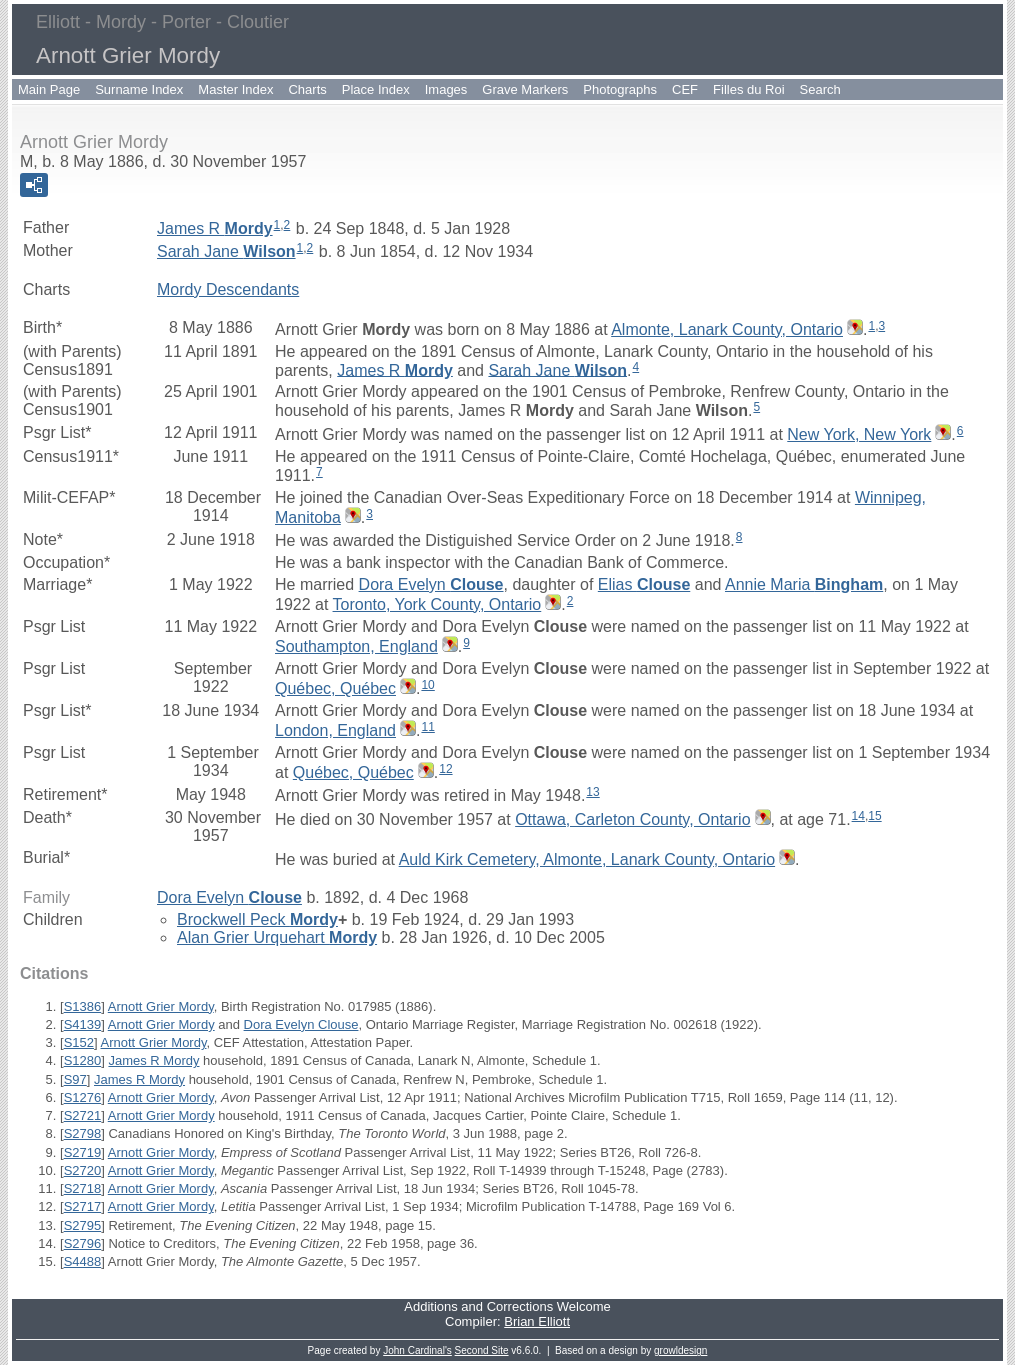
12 (445, 769)
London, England (335, 730)
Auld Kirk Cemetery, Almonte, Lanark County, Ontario (587, 859)
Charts (307, 89)
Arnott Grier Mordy (161, 1006)
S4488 (83, 1261)
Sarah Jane (226, 251)
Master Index (235, 89)
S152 (79, 1042)
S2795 (83, 1225)
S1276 (83, 1097)
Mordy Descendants (228, 289)
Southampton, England (356, 646)
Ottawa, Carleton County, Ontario (632, 819)
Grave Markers (525, 89)
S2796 (83, 1243)
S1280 (83, 1060)
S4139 (83, 1024)
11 (427, 727)
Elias (644, 584)
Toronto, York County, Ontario (437, 604)
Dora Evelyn (431, 584)
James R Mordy (153, 1060)
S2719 (83, 1152)
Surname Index (139, 89)
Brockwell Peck (257, 919)
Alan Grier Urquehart (277, 937)
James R (215, 228)
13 (592, 792)
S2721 (83, 1115)
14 (858, 816)
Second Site (482, 1350)
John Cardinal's (417, 1350)
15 (874, 816)
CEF (685, 89)
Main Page (49, 89)
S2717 (83, 1206)
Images (446, 89)
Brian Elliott (537, 1321)
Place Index (376, 89)
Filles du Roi (749, 89)
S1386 (83, 1006)
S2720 (83, 1170)
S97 (75, 1079)
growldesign (680, 1350)
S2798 (83, 1133)
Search (820, 89)
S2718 (83, 1188)
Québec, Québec (335, 688)
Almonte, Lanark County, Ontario (727, 329)
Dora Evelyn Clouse (301, 1024)
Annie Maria (804, 584)
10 (427, 685)
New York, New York (859, 434)
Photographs (620, 89)
